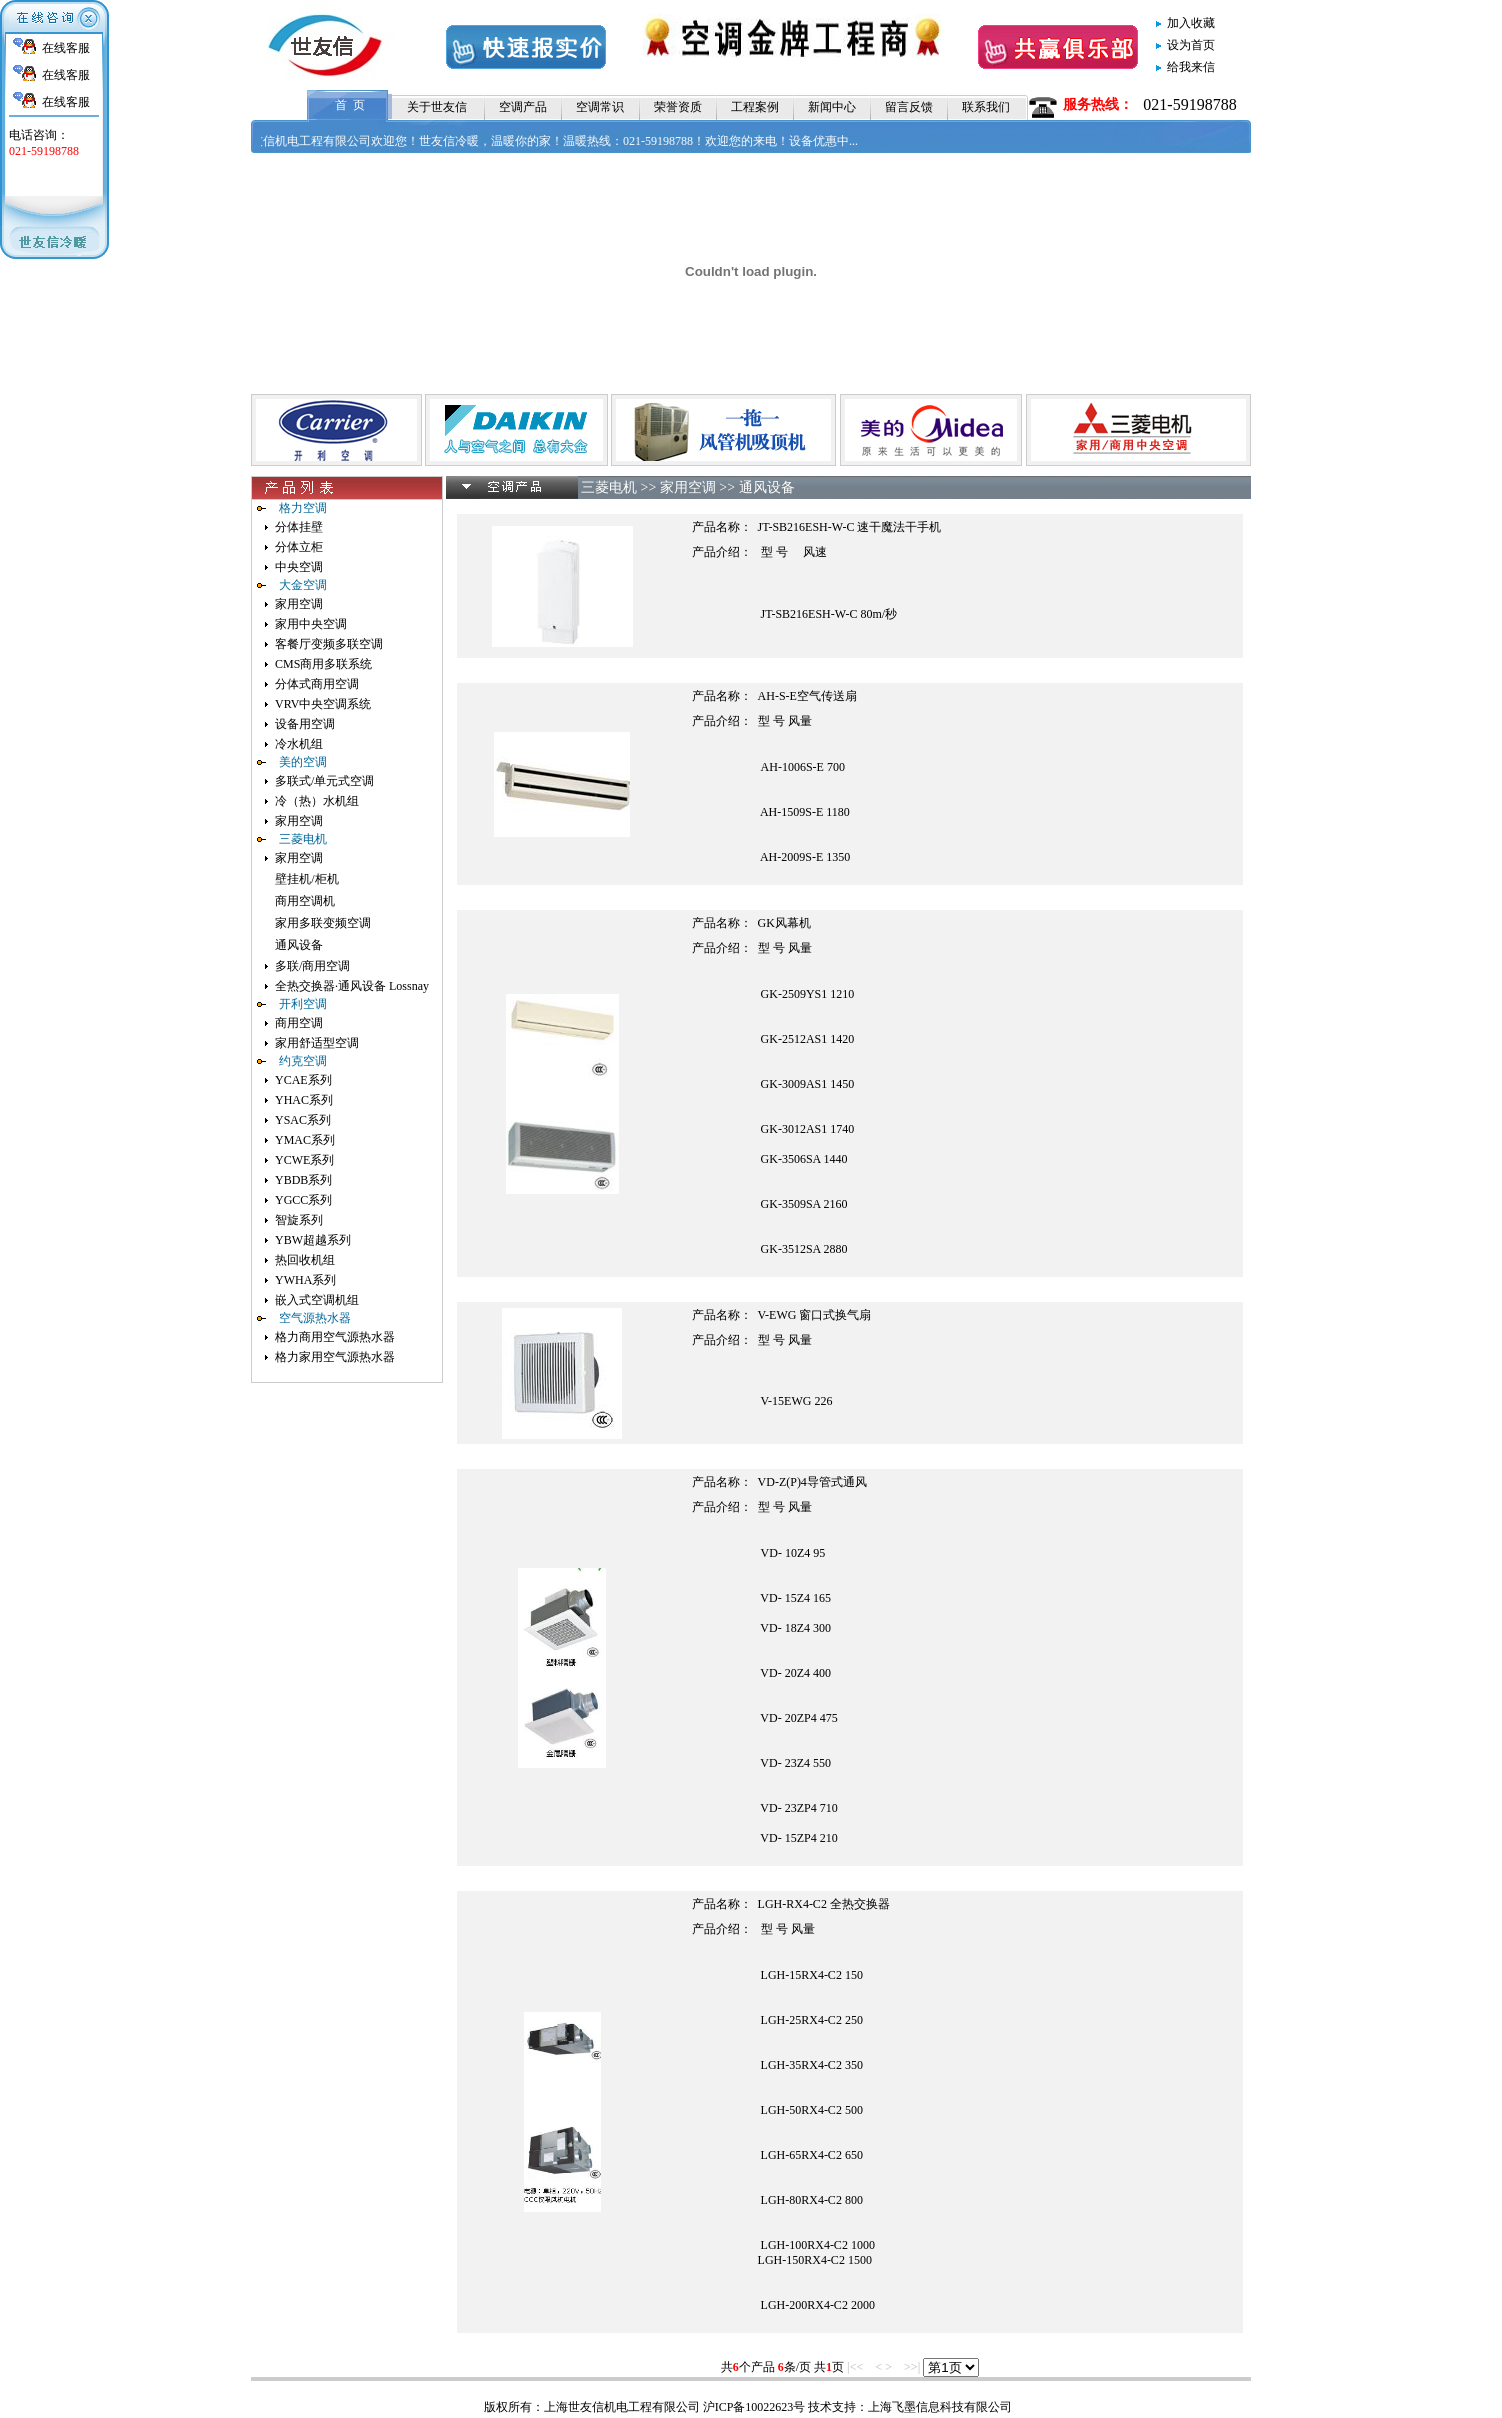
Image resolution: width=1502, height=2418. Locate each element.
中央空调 (299, 567)
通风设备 (299, 945)
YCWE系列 (304, 1160)
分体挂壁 (299, 527)
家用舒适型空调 (317, 1043)
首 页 (350, 105)
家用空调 (299, 604)
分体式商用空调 (317, 684)
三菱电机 (609, 487)
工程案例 (755, 107)
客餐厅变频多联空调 (329, 644)
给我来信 (1191, 67)
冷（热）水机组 (317, 801)
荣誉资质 (678, 107)
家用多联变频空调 (323, 923)
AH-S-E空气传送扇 (807, 696)
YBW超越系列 (313, 1240)
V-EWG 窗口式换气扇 (815, 1315)
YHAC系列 (304, 1100)
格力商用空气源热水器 (335, 1337)
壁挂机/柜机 (306, 879)
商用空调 (299, 1023)
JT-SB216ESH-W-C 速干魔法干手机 (850, 527)
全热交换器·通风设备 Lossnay (352, 986)
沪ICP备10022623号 (754, 2407)
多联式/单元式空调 (324, 781)
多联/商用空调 (312, 966)
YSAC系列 (303, 1120)
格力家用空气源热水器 (335, 1357)
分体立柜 (299, 547)
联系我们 (986, 107)
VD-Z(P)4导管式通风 (812, 1482)
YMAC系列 (305, 1140)
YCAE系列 (303, 1080)
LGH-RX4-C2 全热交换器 (824, 1904)
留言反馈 (909, 107)
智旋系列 (299, 1220)
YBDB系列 (303, 1180)
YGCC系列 (303, 1200)
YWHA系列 (305, 1280)
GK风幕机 (784, 923)
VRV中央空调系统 (323, 704)
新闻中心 (832, 107)
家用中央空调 (311, 624)
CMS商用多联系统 (323, 664)
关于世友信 (437, 107)
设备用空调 (305, 724)
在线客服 (66, 48)
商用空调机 (305, 901)
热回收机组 (305, 1260)
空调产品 (523, 107)
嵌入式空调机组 (317, 1300)
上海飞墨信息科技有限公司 (940, 2407)
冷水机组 (299, 744)
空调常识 (600, 107)
